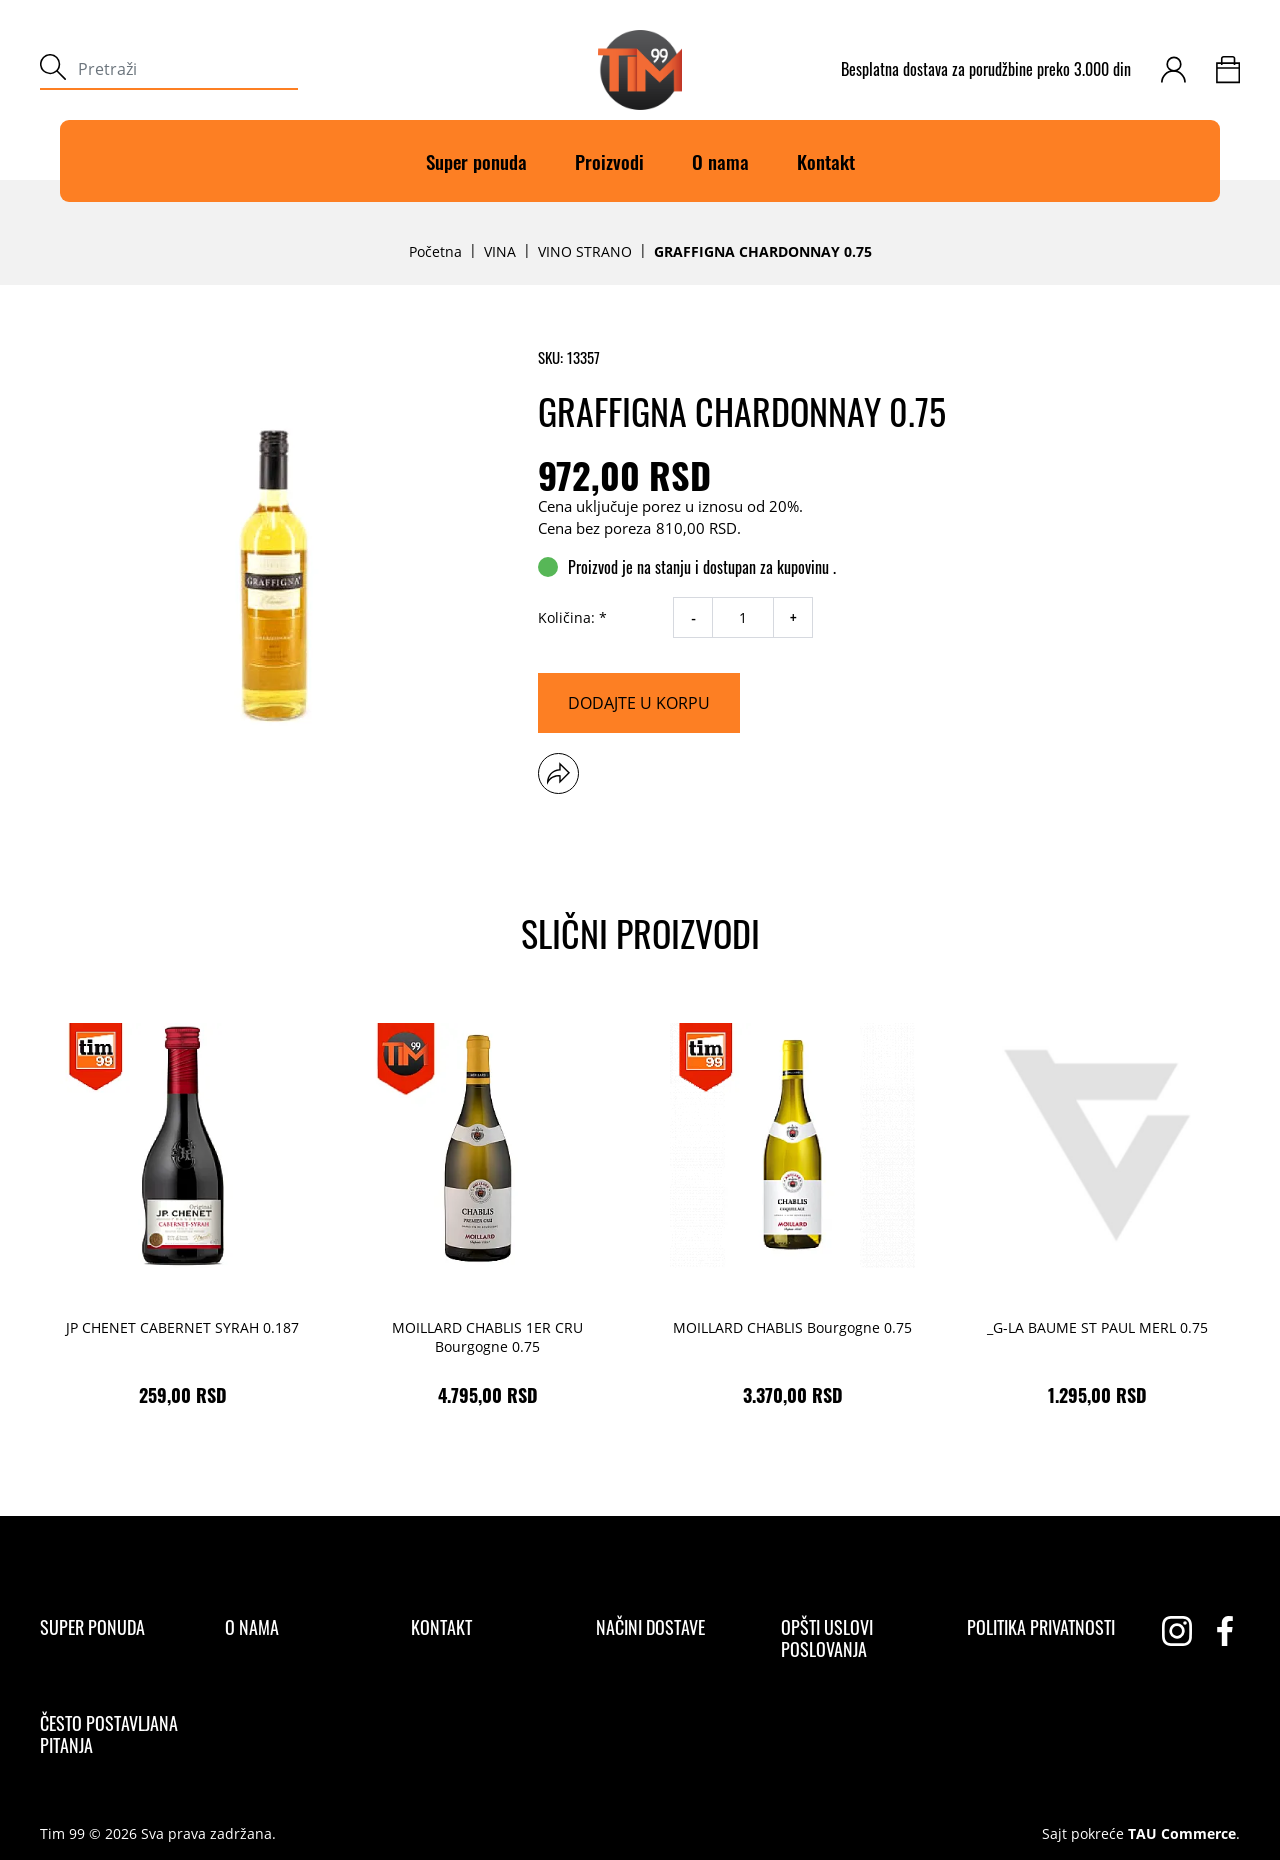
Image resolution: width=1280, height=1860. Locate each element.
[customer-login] (1173, 69)
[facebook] (1225, 1631)
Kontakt (826, 161)
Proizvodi (609, 161)
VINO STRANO (585, 252)
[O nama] (252, 1627)
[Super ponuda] (92, 1627)
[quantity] (743, 617)
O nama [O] (720, 161)
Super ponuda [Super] (476, 161)
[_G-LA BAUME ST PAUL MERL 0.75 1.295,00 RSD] (1097, 1209)
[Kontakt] (441, 1627)
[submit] (53, 69)
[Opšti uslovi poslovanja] (856, 1638)
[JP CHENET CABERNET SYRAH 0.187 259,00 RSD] (182, 1209)
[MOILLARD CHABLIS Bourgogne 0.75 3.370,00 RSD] (792, 1209)
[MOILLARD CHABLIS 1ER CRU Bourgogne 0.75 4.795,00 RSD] (487, 1209)
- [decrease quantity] (693, 618)
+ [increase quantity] (793, 618)
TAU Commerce (1182, 1834)
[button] (558, 773)
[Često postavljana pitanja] (115, 1734)
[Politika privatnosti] (1041, 1627)
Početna (435, 252)
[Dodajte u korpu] (639, 703)
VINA (500, 252)
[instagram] (1177, 1631)
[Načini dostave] (650, 1627)
